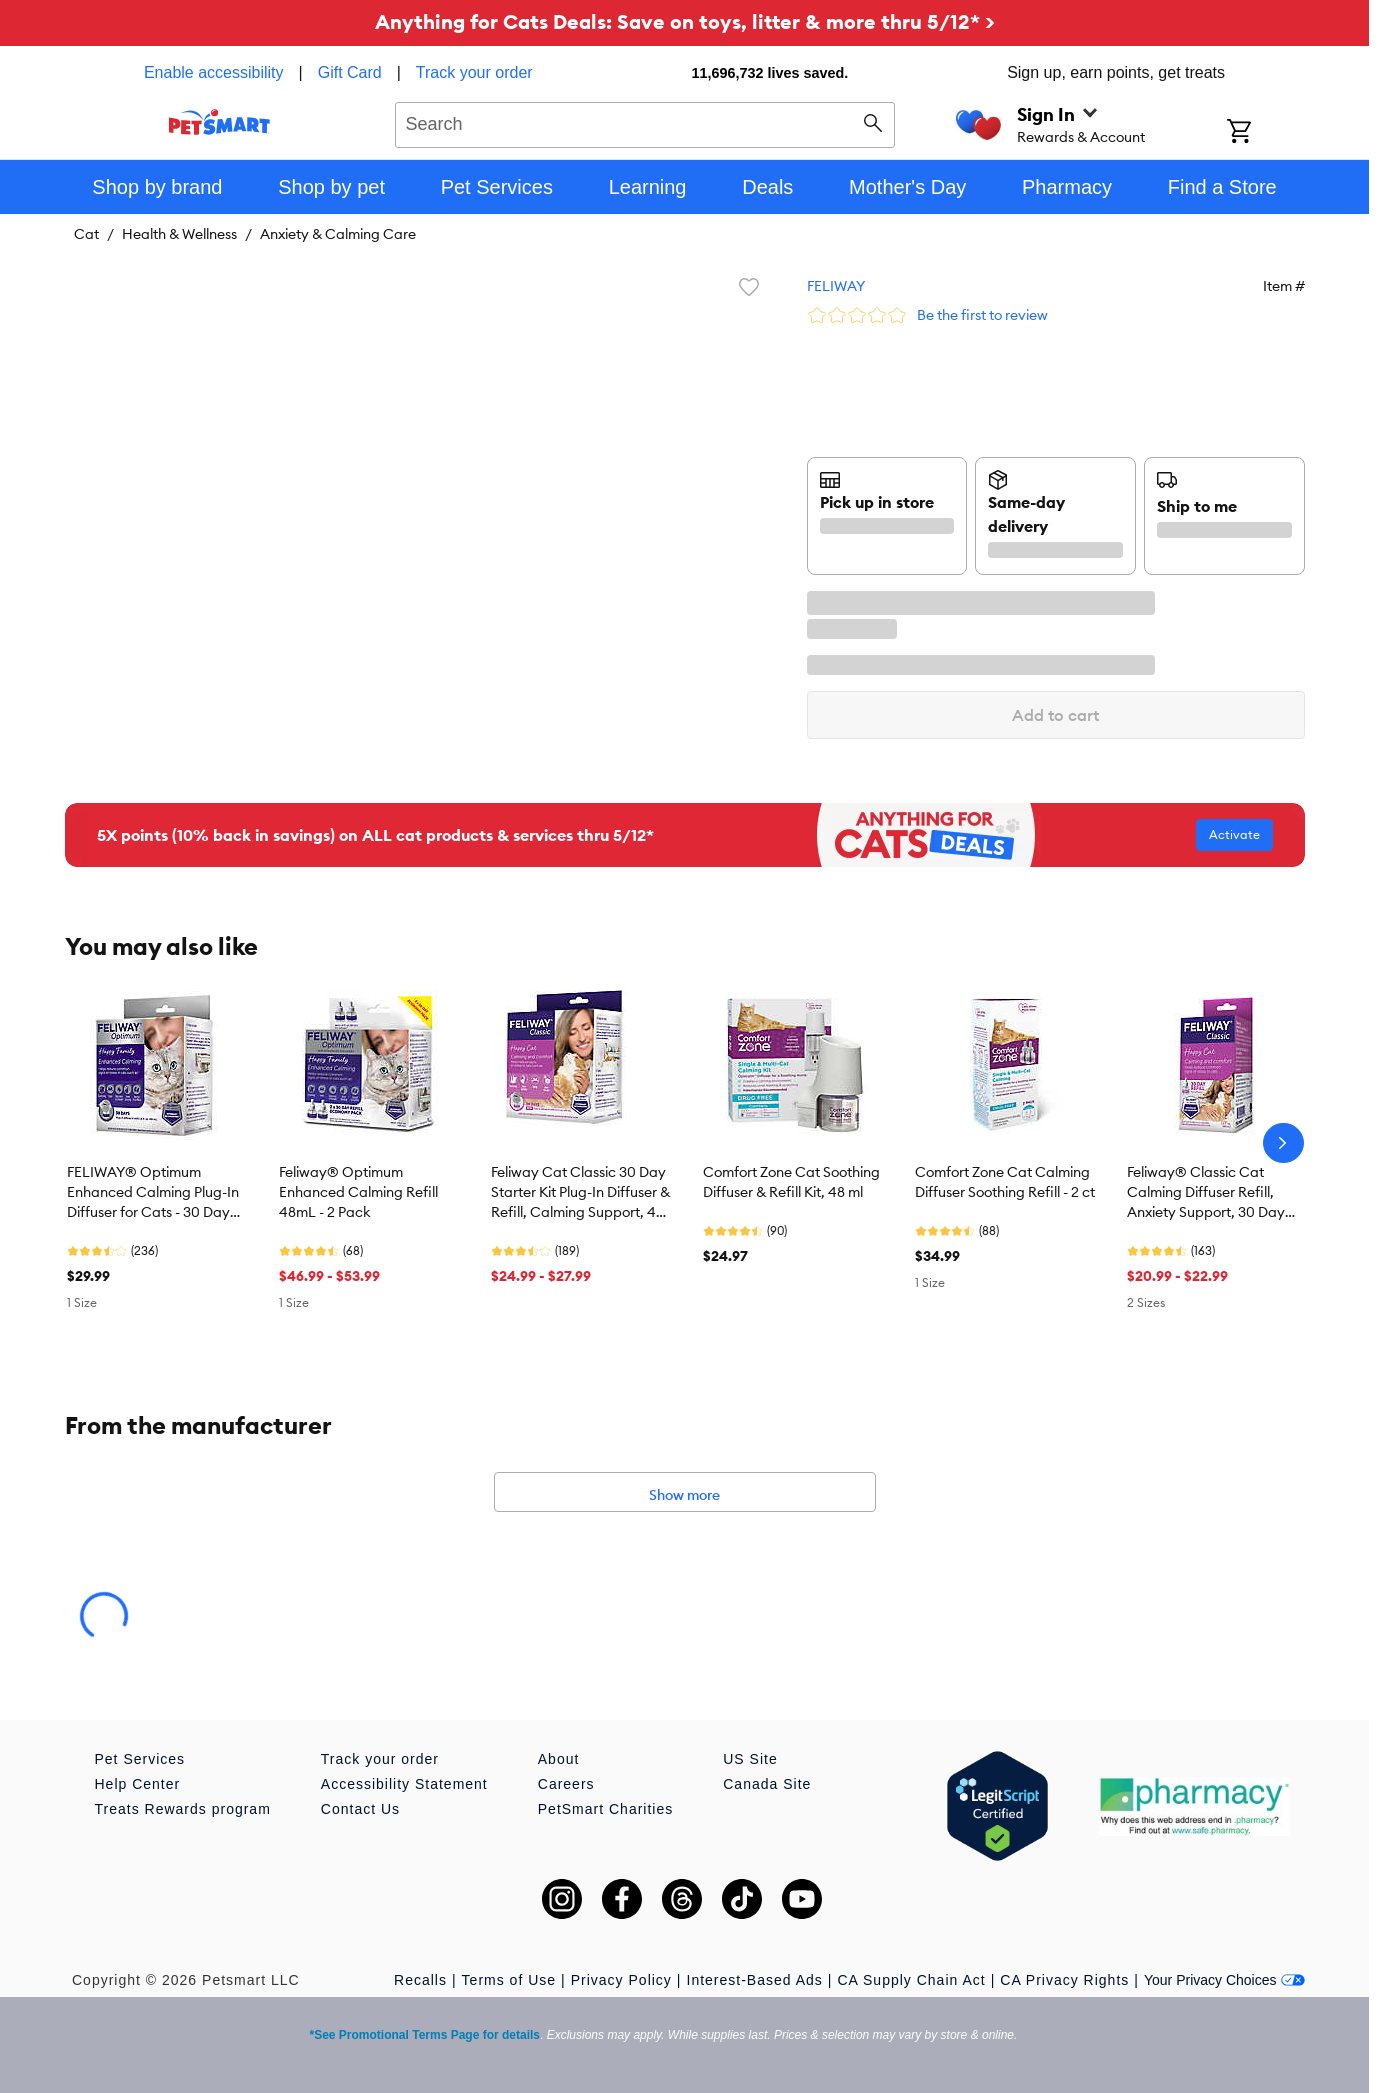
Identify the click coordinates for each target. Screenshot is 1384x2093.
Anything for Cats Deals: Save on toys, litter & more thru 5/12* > (685, 21)
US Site (750, 1759)
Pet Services (140, 1759)
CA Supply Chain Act (911, 1980)
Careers (566, 1784)
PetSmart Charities (605, 1809)
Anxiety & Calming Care (338, 234)
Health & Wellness (179, 234)
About (559, 1759)
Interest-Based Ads (755, 1980)
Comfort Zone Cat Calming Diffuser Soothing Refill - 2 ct (1005, 1182)
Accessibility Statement (404, 1784)
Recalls (420, 1980)
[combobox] (645, 122)
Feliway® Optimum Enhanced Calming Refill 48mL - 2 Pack (358, 1192)
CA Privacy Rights (1064, 1980)
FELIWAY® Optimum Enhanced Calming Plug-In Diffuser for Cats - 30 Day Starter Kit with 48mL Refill (153, 1193)
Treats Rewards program (183, 1809)
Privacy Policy (621, 1980)
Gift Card (350, 72)
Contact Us (360, 1809)
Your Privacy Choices (1224, 1980)
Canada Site (767, 1784)
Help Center (138, 1784)
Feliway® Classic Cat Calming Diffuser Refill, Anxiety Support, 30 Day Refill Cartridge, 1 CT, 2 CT (1211, 1193)
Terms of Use (509, 1980)
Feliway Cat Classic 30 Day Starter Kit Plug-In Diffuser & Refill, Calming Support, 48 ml (580, 1193)
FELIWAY (836, 286)
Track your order (474, 72)
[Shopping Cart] (1265, 133)
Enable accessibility (214, 72)
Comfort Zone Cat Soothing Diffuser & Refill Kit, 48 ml (791, 1182)
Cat (86, 234)
